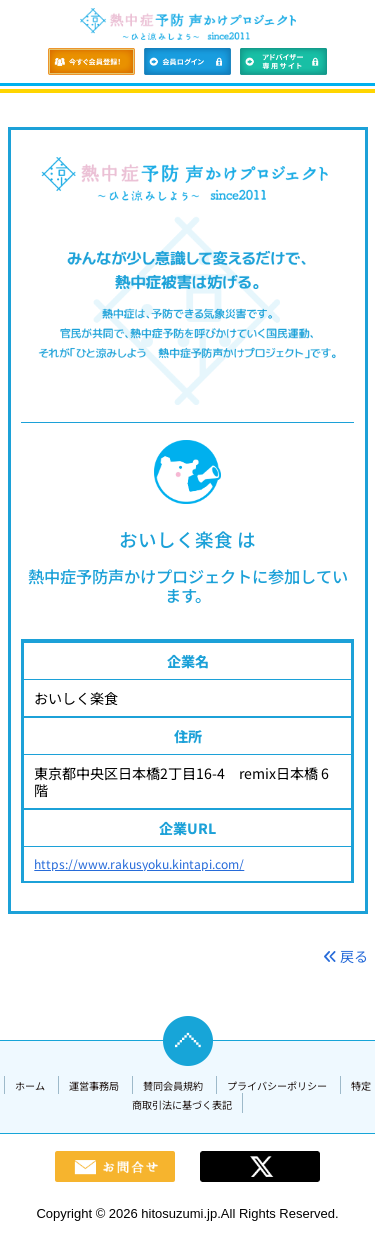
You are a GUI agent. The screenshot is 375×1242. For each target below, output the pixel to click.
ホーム (30, 1085)
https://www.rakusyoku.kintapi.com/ (139, 864)
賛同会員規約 (173, 1085)
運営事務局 (94, 1085)
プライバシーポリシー (277, 1085)
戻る (345, 956)
